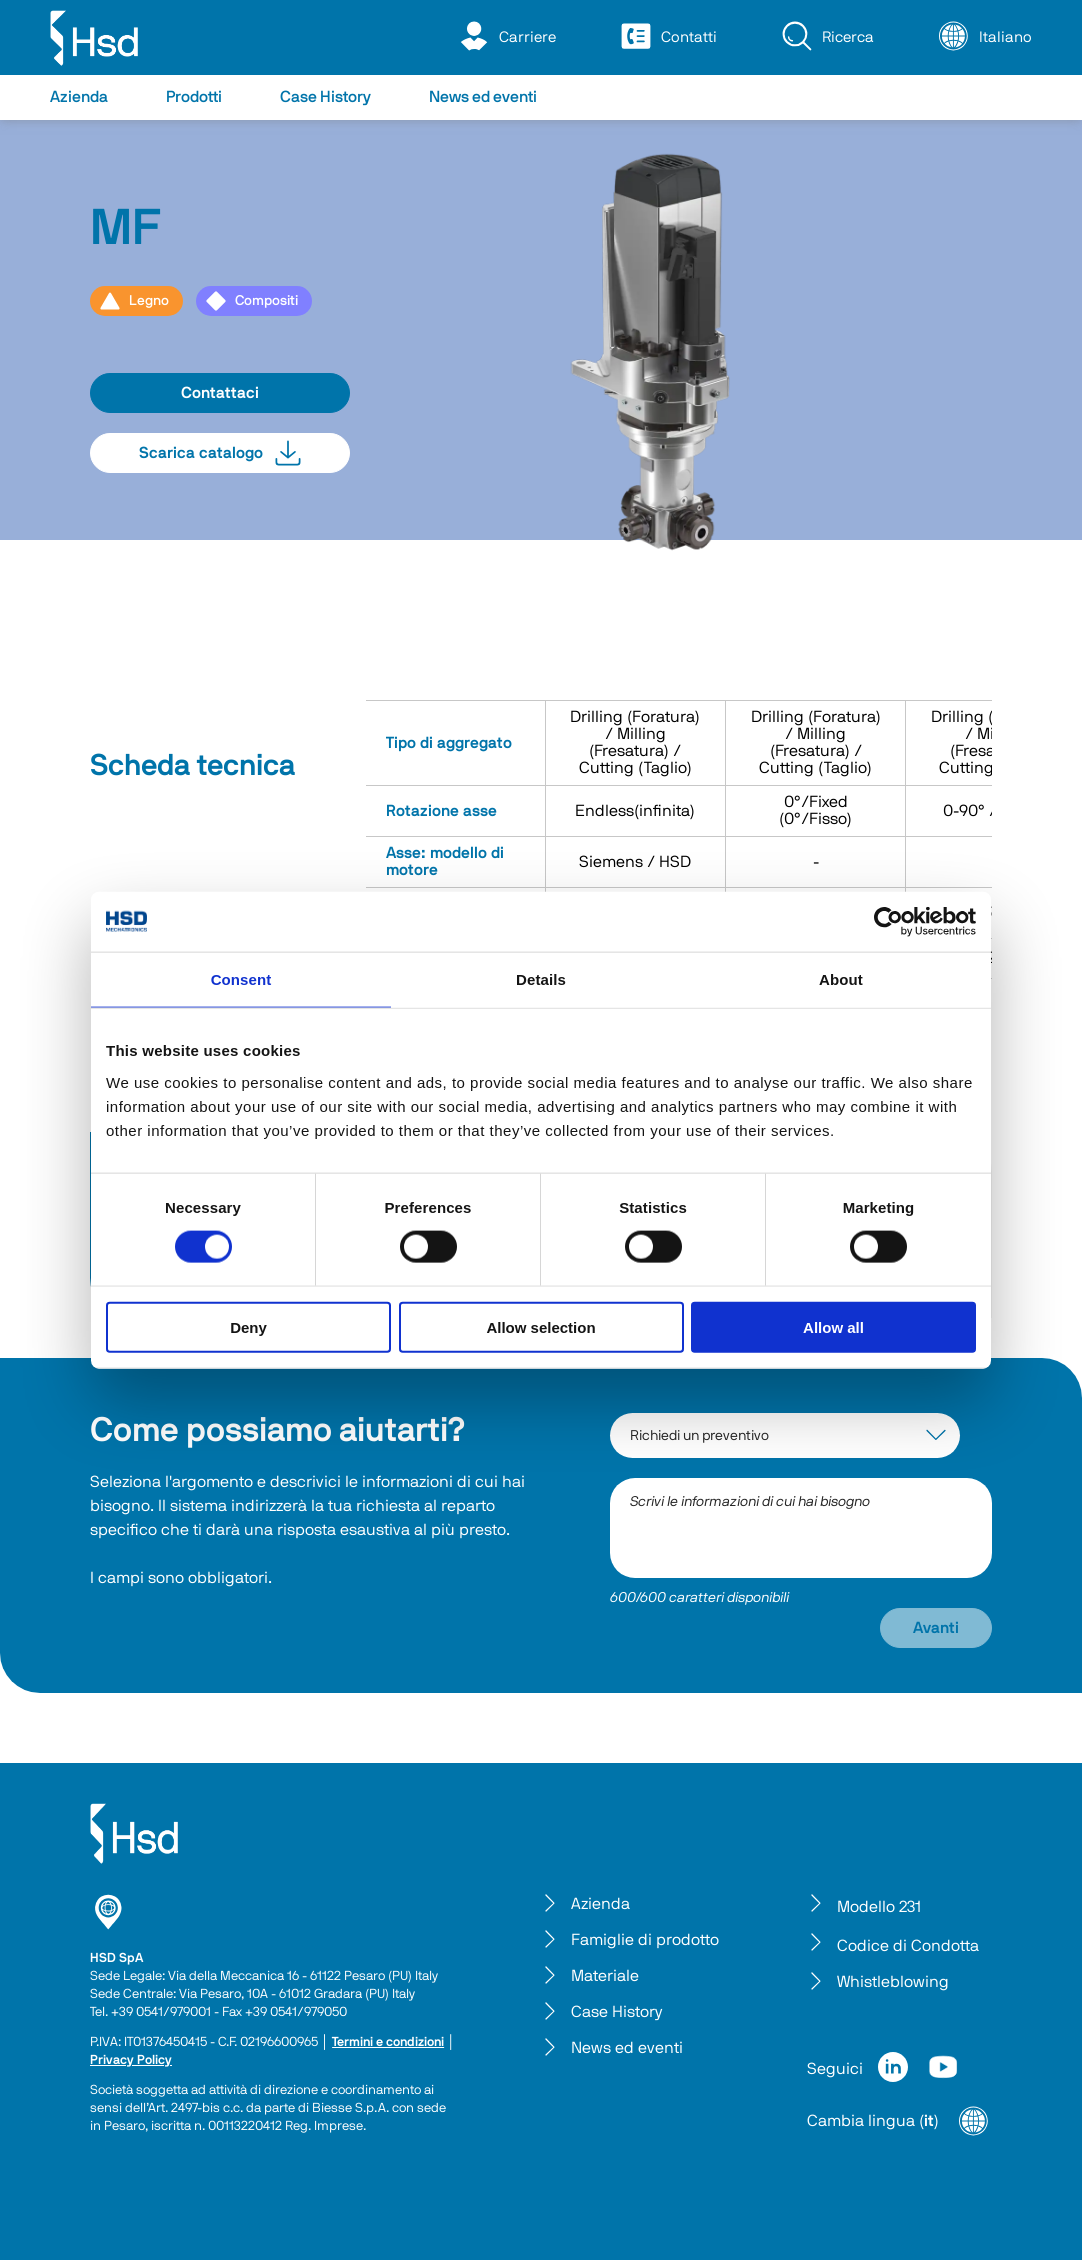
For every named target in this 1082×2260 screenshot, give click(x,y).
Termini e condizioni (388, 2042)
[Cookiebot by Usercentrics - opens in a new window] (888, 922)
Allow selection (540, 1326)
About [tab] (841, 979)
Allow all (833, 1326)
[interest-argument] (785, 1435)
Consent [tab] (241, 979)
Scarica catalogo (220, 453)
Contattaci (220, 393)
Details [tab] (541, 979)
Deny (248, 1326)
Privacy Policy (131, 2060)
